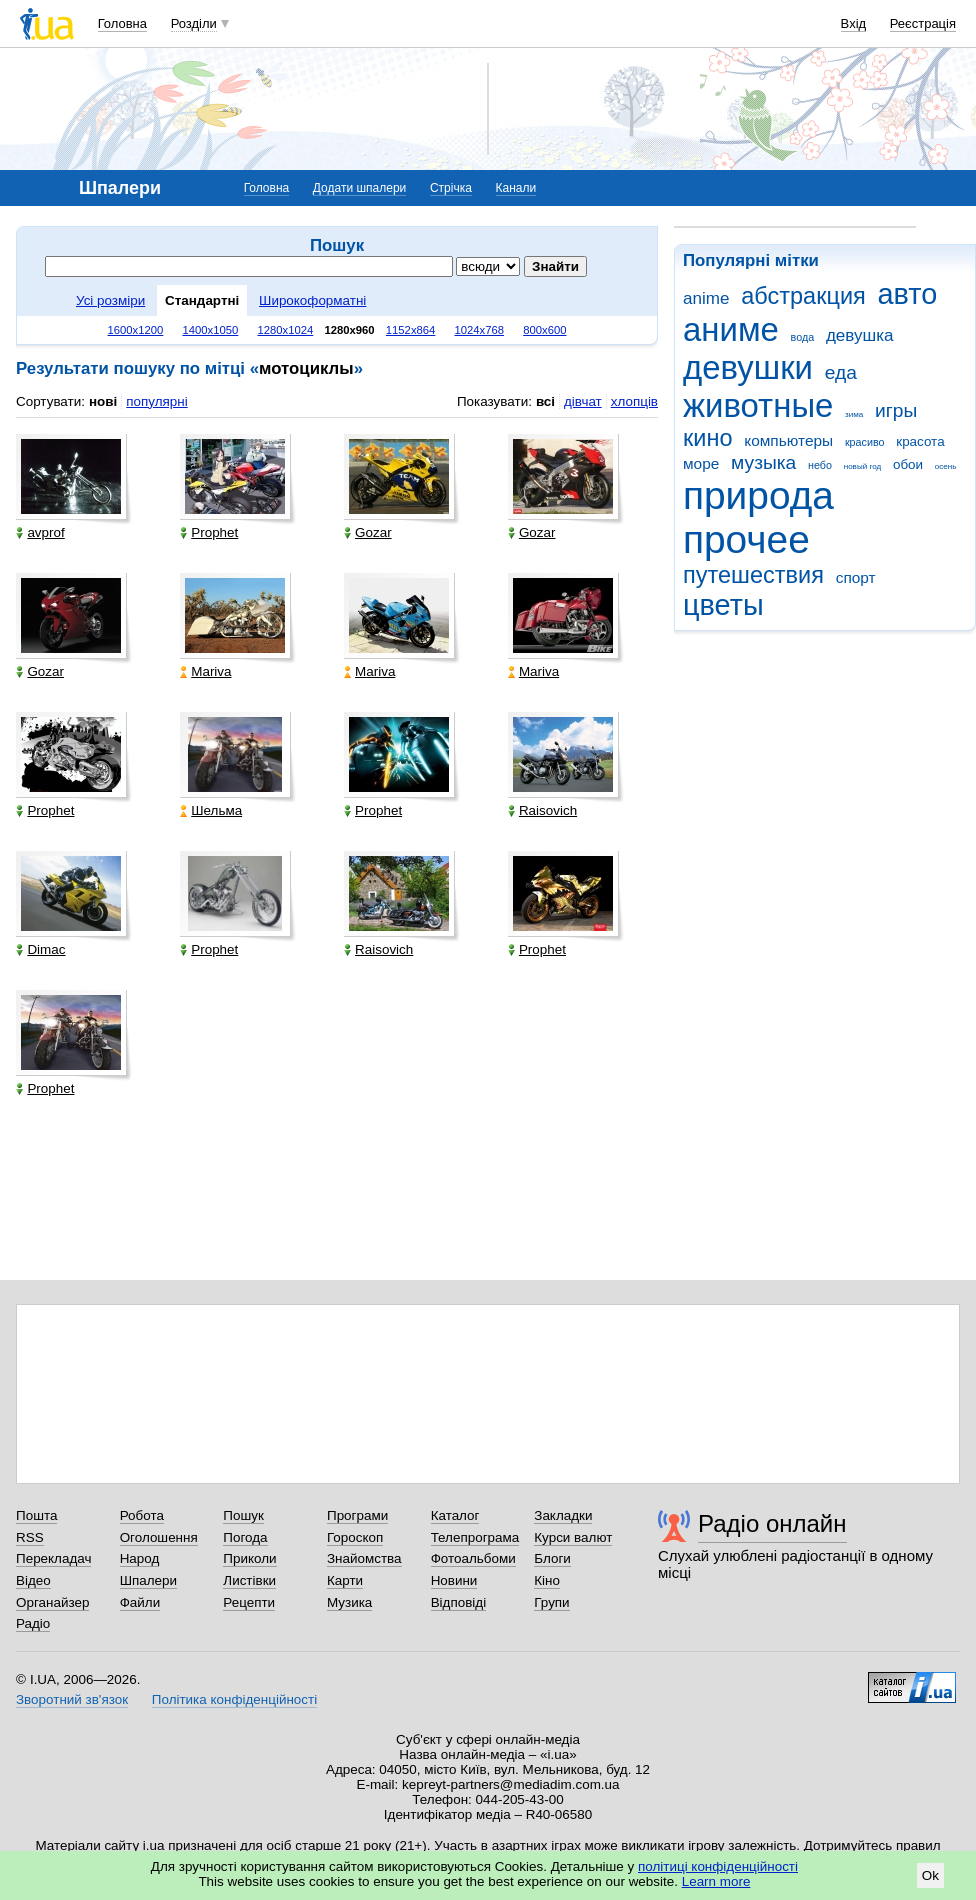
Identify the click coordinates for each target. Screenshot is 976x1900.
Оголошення (159, 1537)
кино (708, 438)
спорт (856, 577)
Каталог (455, 1515)
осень (946, 466)
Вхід (854, 23)
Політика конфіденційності (234, 1699)
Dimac (40, 949)
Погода (245, 1537)
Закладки (563, 1515)
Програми (357, 1515)
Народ (140, 1558)
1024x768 (480, 330)
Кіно (547, 1580)
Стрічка (451, 188)
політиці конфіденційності (718, 1866)
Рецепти (249, 1602)
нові (103, 401)
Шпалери (148, 1580)
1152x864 (411, 330)
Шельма (211, 810)
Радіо (33, 1623)
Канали (516, 188)
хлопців (634, 401)
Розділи (194, 23)
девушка (860, 335)
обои (908, 464)
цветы (723, 605)
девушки (748, 367)
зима (854, 414)
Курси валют (573, 1537)
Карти (345, 1580)
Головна (122, 23)
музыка (763, 462)
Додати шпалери (359, 188)
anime (706, 298)
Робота (142, 1515)
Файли (140, 1602)
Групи (551, 1602)
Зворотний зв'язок (72, 1699)
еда (841, 372)
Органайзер (52, 1602)
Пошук (243, 1515)
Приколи (249, 1558)
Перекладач (53, 1558)
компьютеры (788, 440)
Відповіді (459, 1602)
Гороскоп (355, 1537)
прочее (746, 539)
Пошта (36, 1515)
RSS (30, 1537)
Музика (349, 1602)
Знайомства (364, 1558)
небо (820, 465)
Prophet (209, 532)
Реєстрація (923, 23)
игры (896, 410)
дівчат (583, 401)
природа (758, 495)
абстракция (803, 296)
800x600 (544, 330)
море (701, 463)
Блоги (552, 1558)
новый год (862, 466)
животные (758, 405)
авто (908, 294)
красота (920, 441)
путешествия (753, 575)
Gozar (368, 532)
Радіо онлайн (772, 1523)
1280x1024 (285, 330)
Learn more (716, 1881)
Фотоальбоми (473, 1558)
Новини (454, 1580)
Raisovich (542, 810)
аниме (731, 329)
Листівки (249, 1580)
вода (803, 337)
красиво (865, 442)
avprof (40, 532)
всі (545, 401)
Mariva (205, 671)
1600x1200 (136, 330)
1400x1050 (210, 330)
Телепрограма (475, 1537)
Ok (930, 1875)
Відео (33, 1580)
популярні (156, 401)
